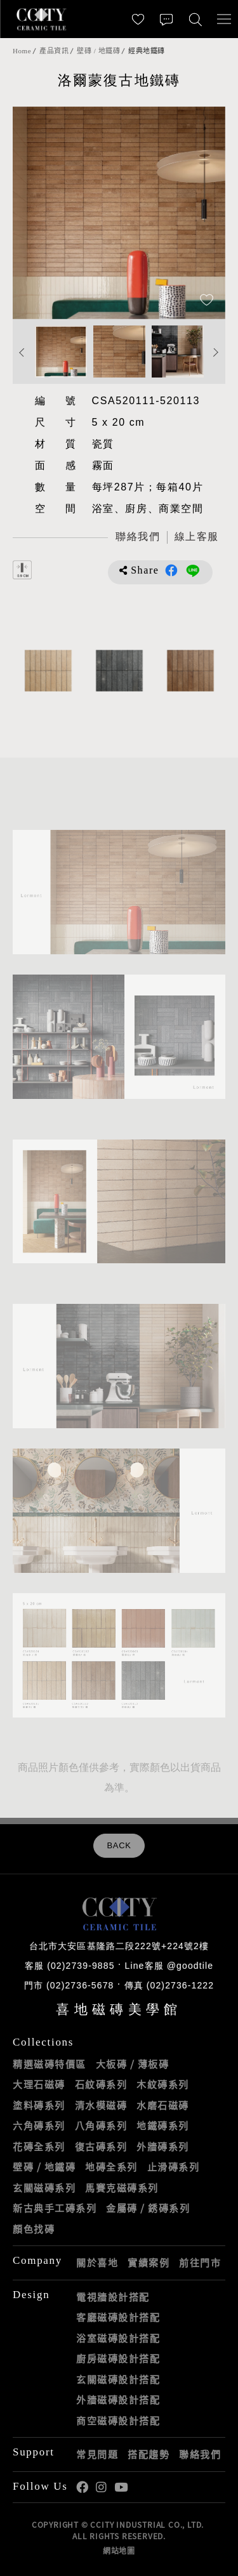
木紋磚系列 (162, 2084)
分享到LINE (193, 570)
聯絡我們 (200, 2454)
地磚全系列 (111, 2167)
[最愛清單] (138, 19)
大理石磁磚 (39, 2084)
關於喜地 (97, 2263)
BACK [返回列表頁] (119, 1845)
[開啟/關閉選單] (223, 19)
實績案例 (148, 2263)
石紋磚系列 (101, 2084)
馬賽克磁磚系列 (122, 2188)
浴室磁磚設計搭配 (118, 2338)
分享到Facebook (171, 570)
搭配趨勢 (148, 2454)
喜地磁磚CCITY (41, 19)
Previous (22, 353)
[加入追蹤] (206, 301)
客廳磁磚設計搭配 (118, 2317)
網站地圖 (119, 2550)
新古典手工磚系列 (54, 2208)
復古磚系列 (101, 2146)
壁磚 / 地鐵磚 (98, 51)
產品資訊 (54, 51)
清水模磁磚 (101, 2105)
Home (22, 51)
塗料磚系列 (39, 2105)
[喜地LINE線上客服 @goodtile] (196, 537)
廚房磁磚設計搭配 (118, 2358)
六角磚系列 (39, 2125)
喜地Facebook (82, 2487)
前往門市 (200, 2263)
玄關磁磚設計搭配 (118, 2379)
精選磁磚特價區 (49, 2064)
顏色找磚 (34, 2229)
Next (215, 353)
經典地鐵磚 (146, 51)
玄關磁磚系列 (44, 2188)
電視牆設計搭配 (113, 2297)
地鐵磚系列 (162, 2125)
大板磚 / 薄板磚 (132, 2064)
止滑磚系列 (173, 2167)
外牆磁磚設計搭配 (118, 2400)
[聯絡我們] (166, 19)
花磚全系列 (39, 2146)
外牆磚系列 (162, 2146)
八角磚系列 (101, 2125)
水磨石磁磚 (162, 2105)
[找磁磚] (195, 19)
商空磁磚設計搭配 (118, 2421)
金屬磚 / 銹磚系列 (148, 2208)
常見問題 (97, 2454)
